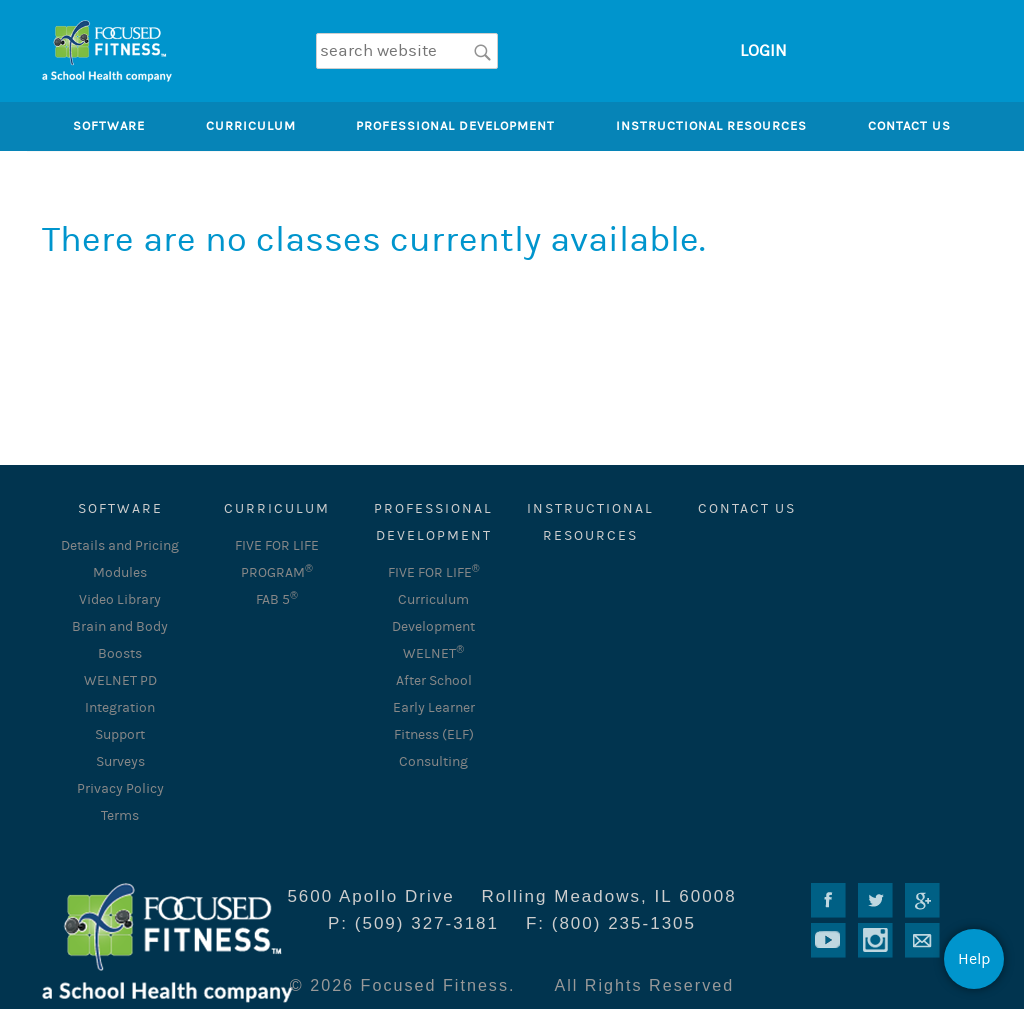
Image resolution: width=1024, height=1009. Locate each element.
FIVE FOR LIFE (434, 573)
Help (974, 959)
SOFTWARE (120, 509)
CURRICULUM (277, 509)
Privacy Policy (120, 789)
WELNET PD (120, 681)
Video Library (120, 600)
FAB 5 (277, 600)
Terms (120, 816)
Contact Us (747, 509)
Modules (120, 573)
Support (120, 735)
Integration (120, 708)
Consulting (433, 762)
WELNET (433, 654)
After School (434, 681)
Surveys (120, 762)
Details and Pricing (120, 546)
